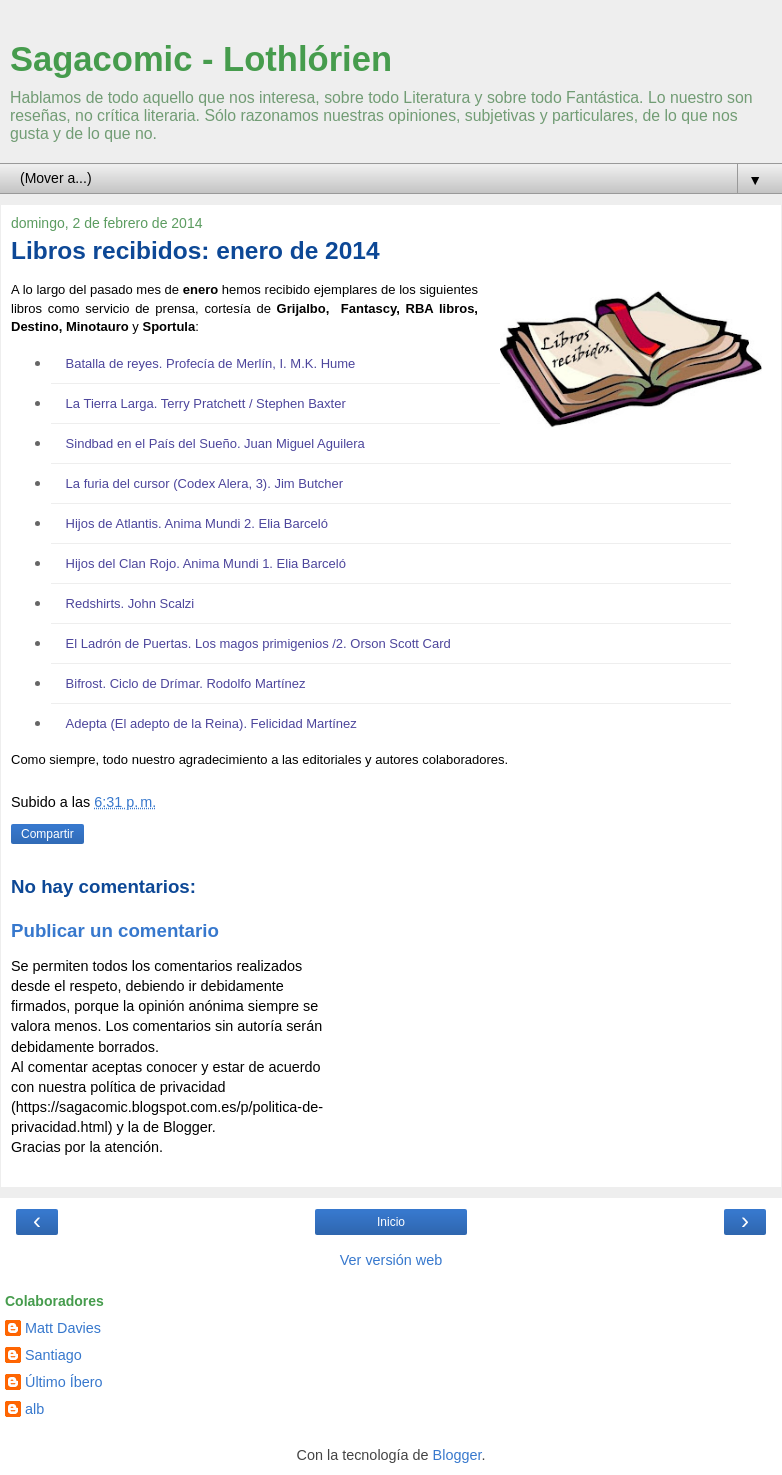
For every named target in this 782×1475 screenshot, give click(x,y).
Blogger (457, 1455)
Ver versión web (391, 1260)
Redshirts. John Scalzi (130, 603)
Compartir (47, 834)
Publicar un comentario (115, 930)
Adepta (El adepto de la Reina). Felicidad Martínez (211, 723)
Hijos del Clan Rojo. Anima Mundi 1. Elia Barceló (206, 563)
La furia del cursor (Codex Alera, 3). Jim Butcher (204, 483)
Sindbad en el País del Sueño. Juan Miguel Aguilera (215, 443)
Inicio (391, 1222)
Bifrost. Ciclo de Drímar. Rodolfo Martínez (186, 683)
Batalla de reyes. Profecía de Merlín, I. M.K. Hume (211, 363)
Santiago (53, 1355)
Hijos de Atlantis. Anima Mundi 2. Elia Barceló (197, 523)
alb (34, 1409)
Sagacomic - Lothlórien (201, 59)
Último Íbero (64, 1382)
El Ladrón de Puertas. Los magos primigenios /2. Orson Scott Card (258, 643)
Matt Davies (63, 1328)
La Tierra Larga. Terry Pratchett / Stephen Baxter (206, 403)
